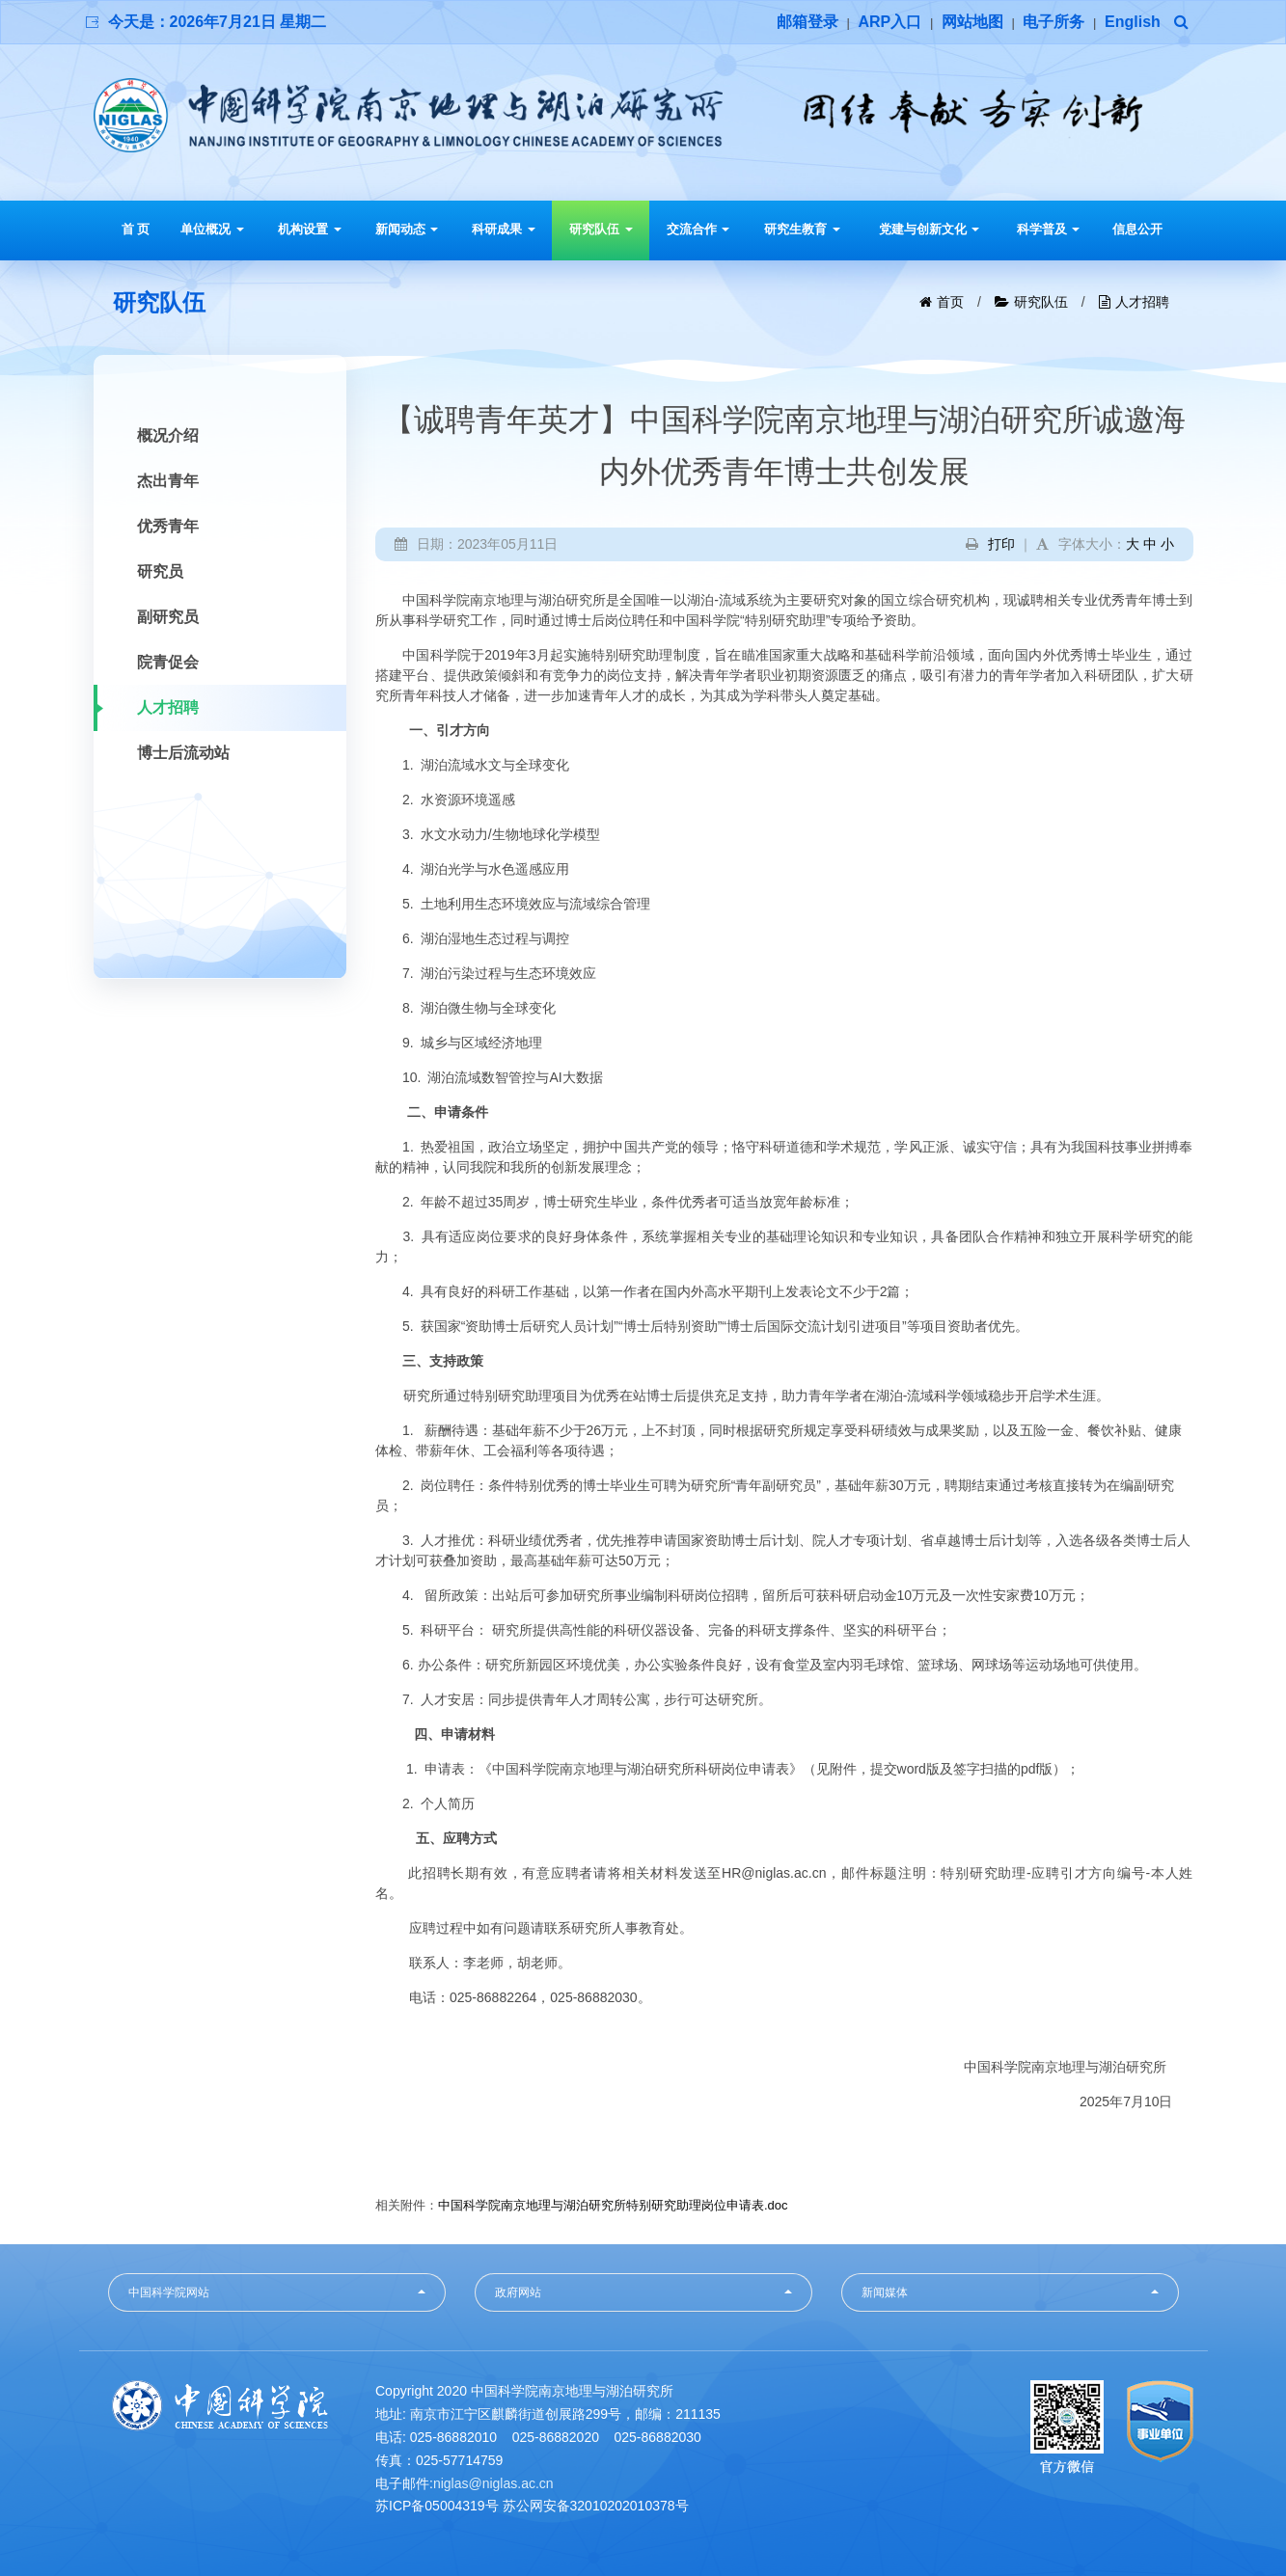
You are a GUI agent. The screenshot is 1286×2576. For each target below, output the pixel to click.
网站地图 (972, 22)
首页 (950, 302)
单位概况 (212, 229)
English (1133, 22)
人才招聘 (1142, 302)
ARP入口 (889, 22)
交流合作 (698, 229)
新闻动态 (407, 229)
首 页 (136, 229)
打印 (1001, 544)
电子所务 (1053, 22)
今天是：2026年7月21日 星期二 (217, 22)
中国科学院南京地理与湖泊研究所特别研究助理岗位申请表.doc (613, 2205)
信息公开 (1137, 229)
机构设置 (310, 229)
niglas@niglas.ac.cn (493, 2483)
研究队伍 (601, 229)
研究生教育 (802, 229)
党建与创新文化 (929, 229)
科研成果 (503, 229)
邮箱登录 (807, 22)
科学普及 (1049, 229)
